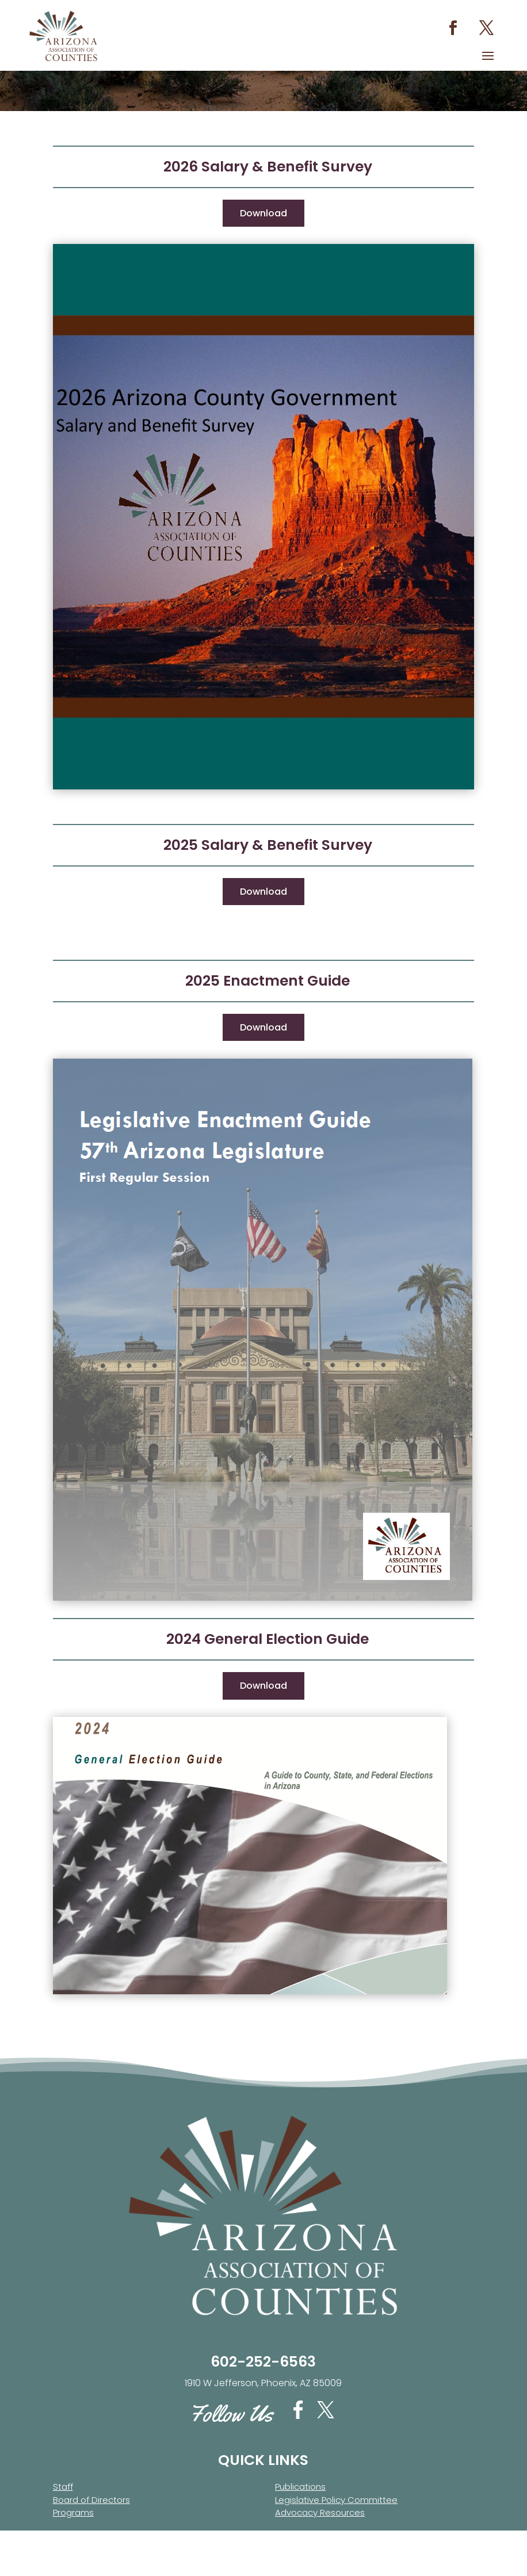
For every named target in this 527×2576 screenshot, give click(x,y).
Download (263, 246)
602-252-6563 (263, 2396)
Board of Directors (91, 2534)
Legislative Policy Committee (336, 2534)
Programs (73, 2546)
